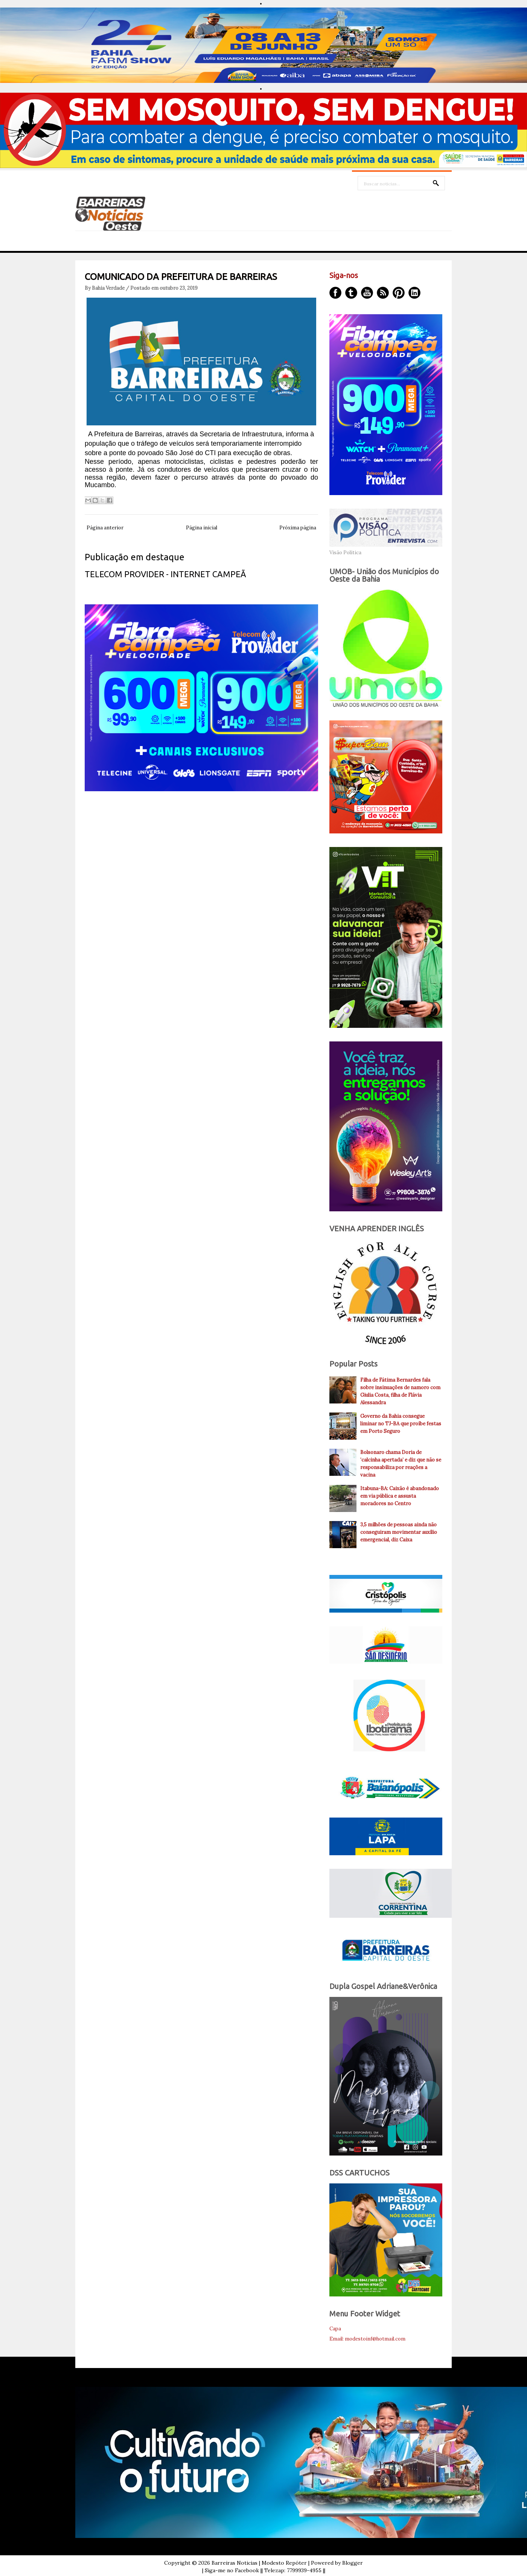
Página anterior (105, 527)
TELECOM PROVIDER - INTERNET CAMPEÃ (165, 574)
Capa (335, 2328)
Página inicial (201, 527)
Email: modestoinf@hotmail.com (367, 2339)
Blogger (352, 2562)
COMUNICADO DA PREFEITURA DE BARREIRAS (181, 277)
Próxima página (297, 527)
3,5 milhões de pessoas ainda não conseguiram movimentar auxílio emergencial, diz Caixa (398, 1532)
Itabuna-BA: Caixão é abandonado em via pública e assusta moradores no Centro (399, 1496)
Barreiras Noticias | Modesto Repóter (259, 2562)
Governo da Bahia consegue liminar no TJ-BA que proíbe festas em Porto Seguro (400, 1423)
